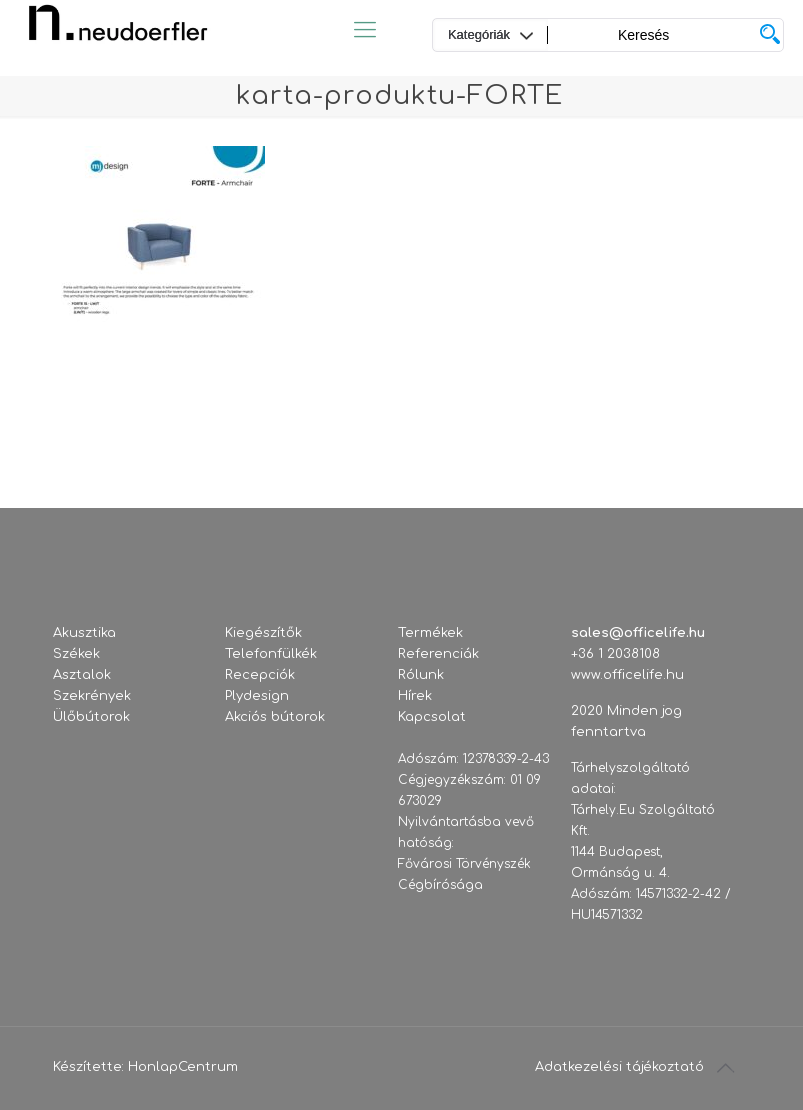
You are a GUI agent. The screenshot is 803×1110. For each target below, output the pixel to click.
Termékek (430, 633)
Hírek (415, 696)
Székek (76, 654)
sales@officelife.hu (638, 633)
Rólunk (421, 675)
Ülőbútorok (91, 717)
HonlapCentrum (183, 1067)
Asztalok (82, 675)
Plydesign (257, 696)
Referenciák (438, 654)
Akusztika (84, 633)
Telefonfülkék (271, 654)
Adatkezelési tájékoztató (619, 1067)
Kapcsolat (432, 717)
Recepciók (260, 675)
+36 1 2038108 (615, 654)
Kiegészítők (263, 633)
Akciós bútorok (275, 717)
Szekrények (92, 696)
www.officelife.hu (627, 675)
